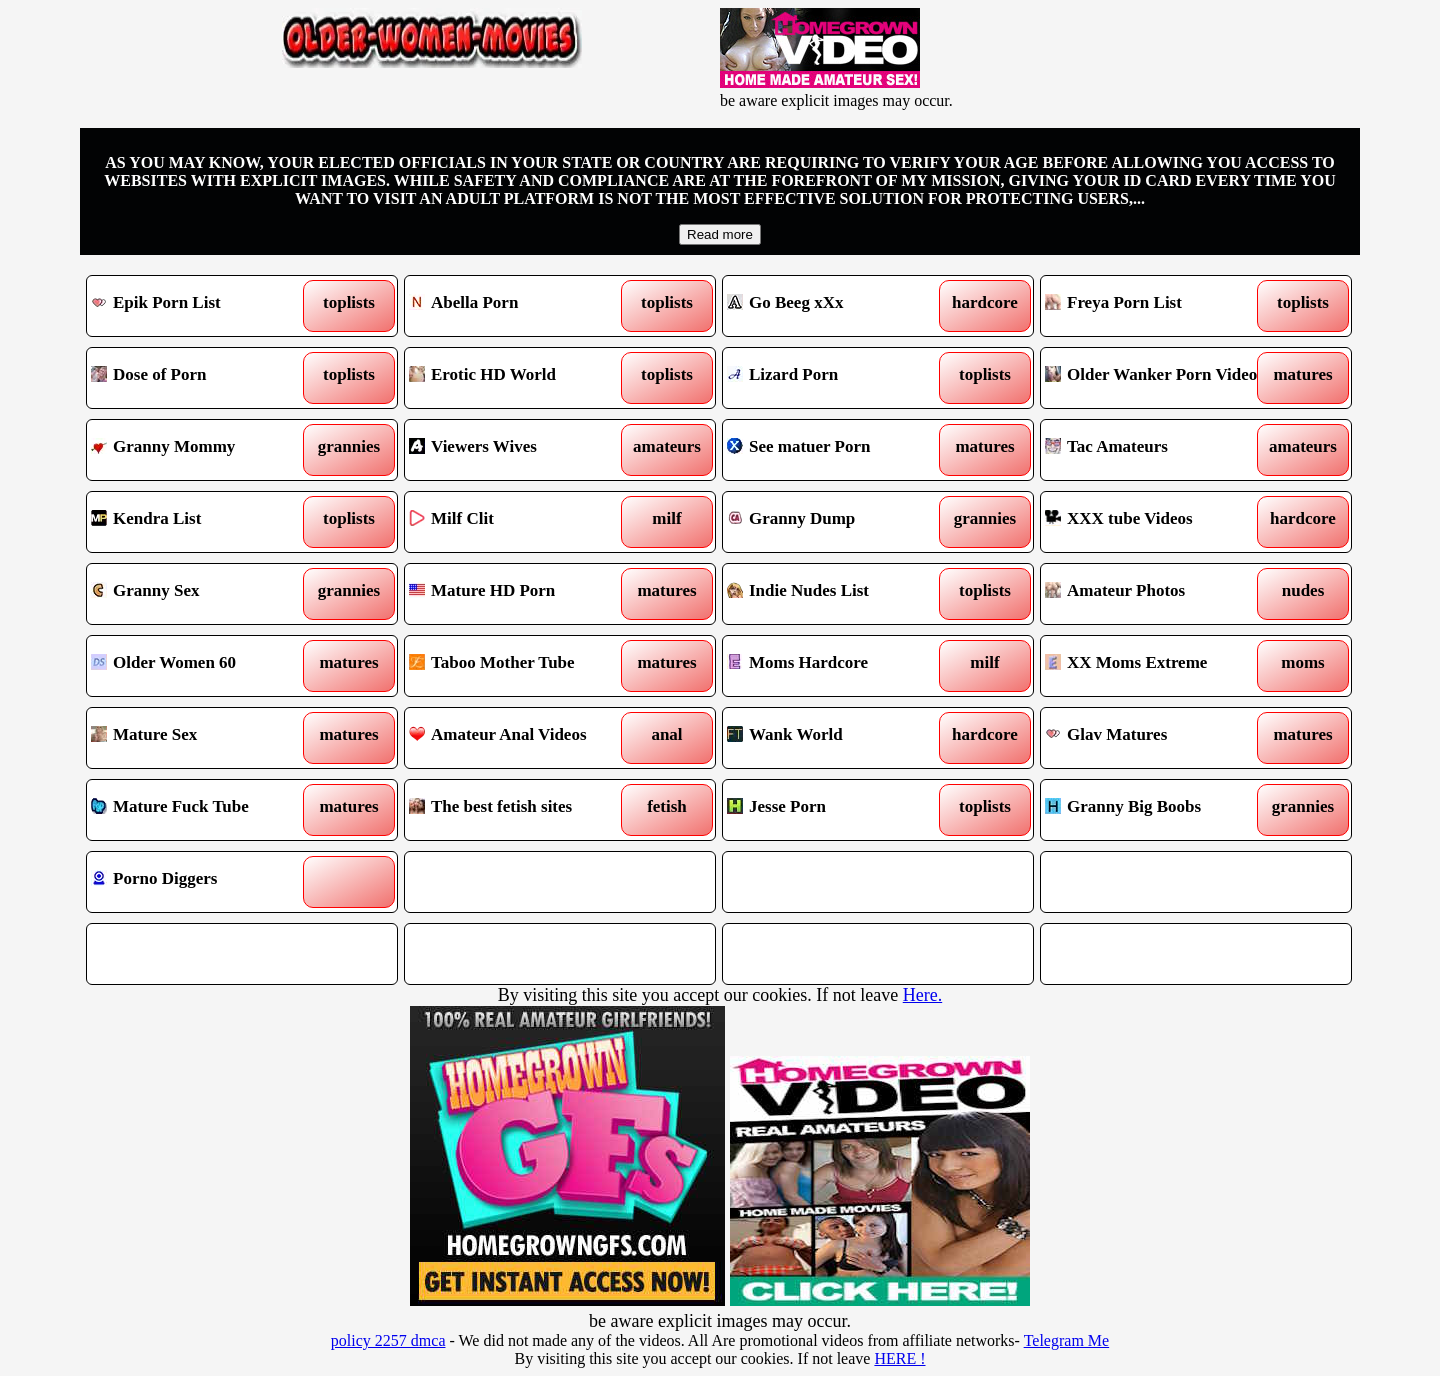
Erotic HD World (520, 378)
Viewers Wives (520, 450)
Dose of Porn (202, 378)
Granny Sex (202, 594)
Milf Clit (520, 522)
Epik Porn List (202, 306)
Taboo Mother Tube (520, 666)
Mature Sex (202, 738)
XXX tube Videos (1156, 522)
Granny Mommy (202, 450)
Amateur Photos (1156, 594)
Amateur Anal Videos (520, 738)
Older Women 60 (202, 666)
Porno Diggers (202, 882)
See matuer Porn (838, 450)
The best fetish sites (520, 810)
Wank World (838, 738)
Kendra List (202, 522)
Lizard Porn (838, 378)
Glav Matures (1156, 738)
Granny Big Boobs (1156, 810)
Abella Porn (520, 306)
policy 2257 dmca (388, 1340)
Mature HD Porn (520, 594)
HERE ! (899, 1358)
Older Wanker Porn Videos (1156, 378)
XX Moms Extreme (1156, 666)
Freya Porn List (1156, 306)
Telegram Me (1067, 1340)
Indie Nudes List (838, 594)
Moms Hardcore (838, 666)
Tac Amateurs (1156, 450)
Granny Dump (838, 522)
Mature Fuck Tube (202, 810)
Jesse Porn (838, 810)
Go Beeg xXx (838, 306)
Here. (922, 995)
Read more (720, 234)
